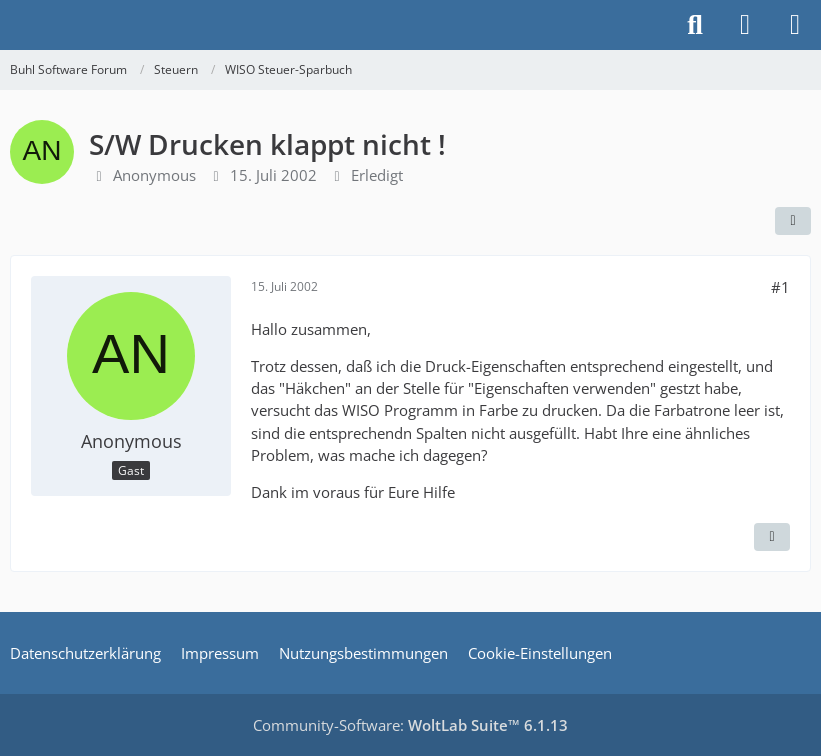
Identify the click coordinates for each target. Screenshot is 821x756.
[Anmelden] (745, 25)
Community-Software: (410, 725)
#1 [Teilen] (780, 287)
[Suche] (695, 25)
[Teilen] (793, 221)
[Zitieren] (772, 537)
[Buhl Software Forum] (10, 25)
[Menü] (795, 25)
